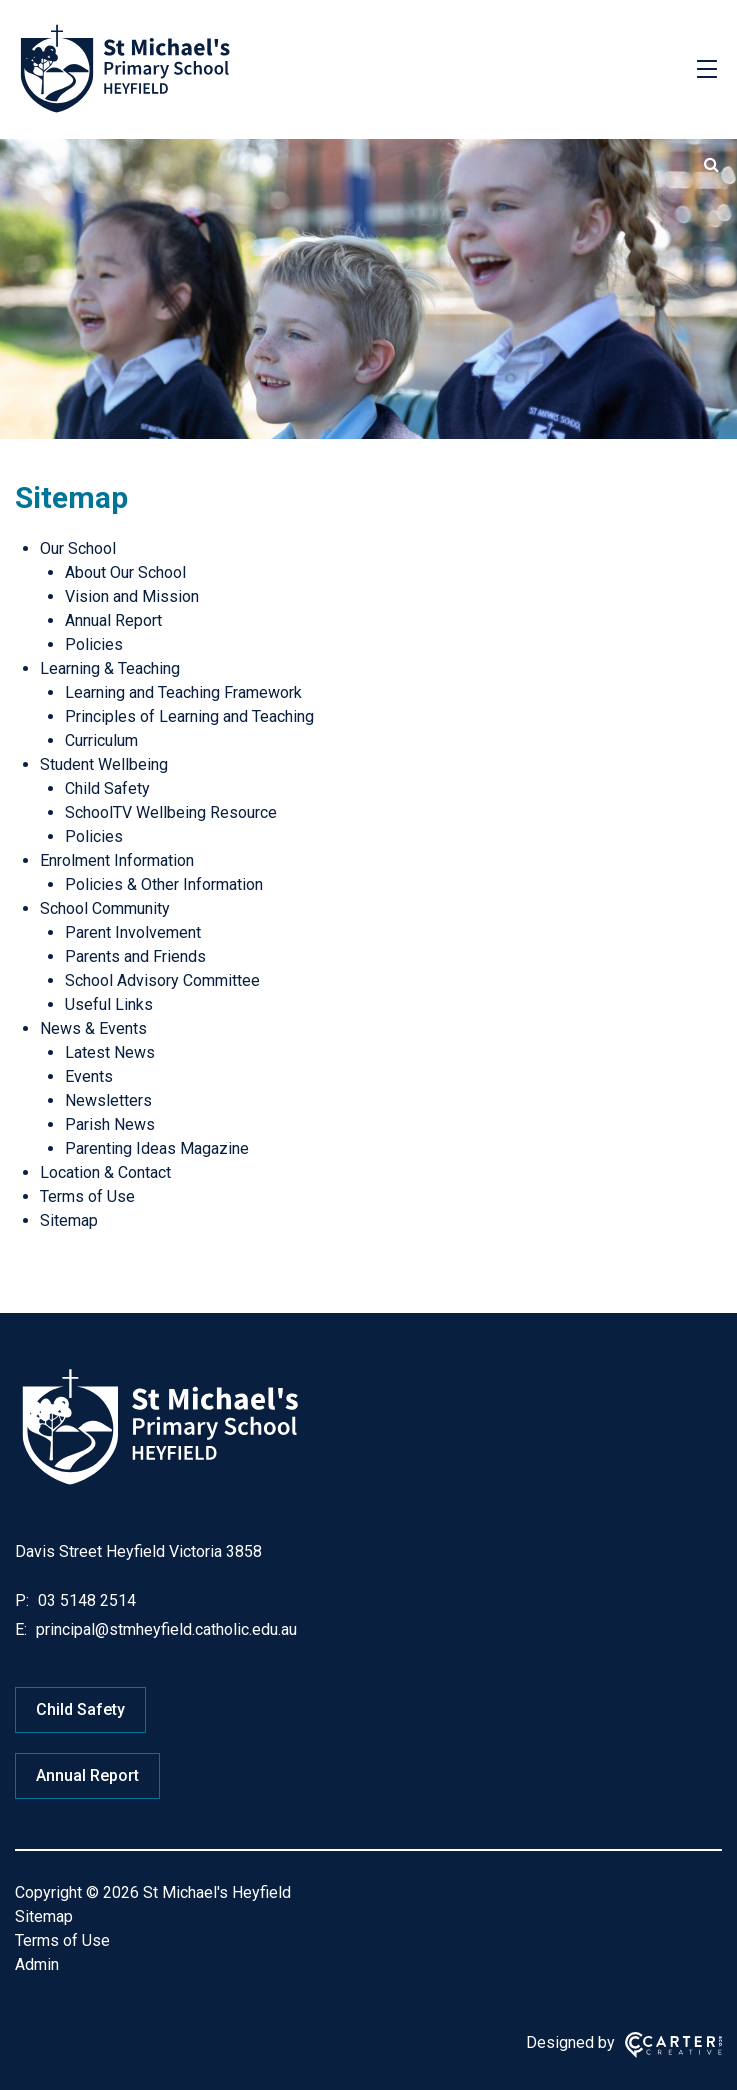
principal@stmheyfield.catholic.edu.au (164, 1629)
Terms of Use (87, 1196)
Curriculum (101, 740)
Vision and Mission (132, 596)
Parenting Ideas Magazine (157, 1148)
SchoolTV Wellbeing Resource (171, 812)
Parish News (110, 1124)
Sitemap (69, 1220)
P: (22, 1600)
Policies (94, 644)
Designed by (570, 2042)
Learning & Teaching (110, 668)
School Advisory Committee (162, 980)
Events (89, 1076)
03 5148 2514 (85, 1600)
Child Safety (107, 788)
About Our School (125, 572)
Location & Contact (105, 1172)
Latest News (110, 1052)
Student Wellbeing (104, 764)
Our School (78, 548)
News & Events (93, 1028)
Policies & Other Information (164, 884)
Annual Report (113, 620)
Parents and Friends (135, 956)
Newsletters (108, 1100)
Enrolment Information (117, 860)
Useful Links (109, 1004)
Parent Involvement (133, 932)
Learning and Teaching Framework (183, 692)
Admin (37, 1964)
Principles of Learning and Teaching (189, 716)
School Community (105, 908)
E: (21, 1629)
